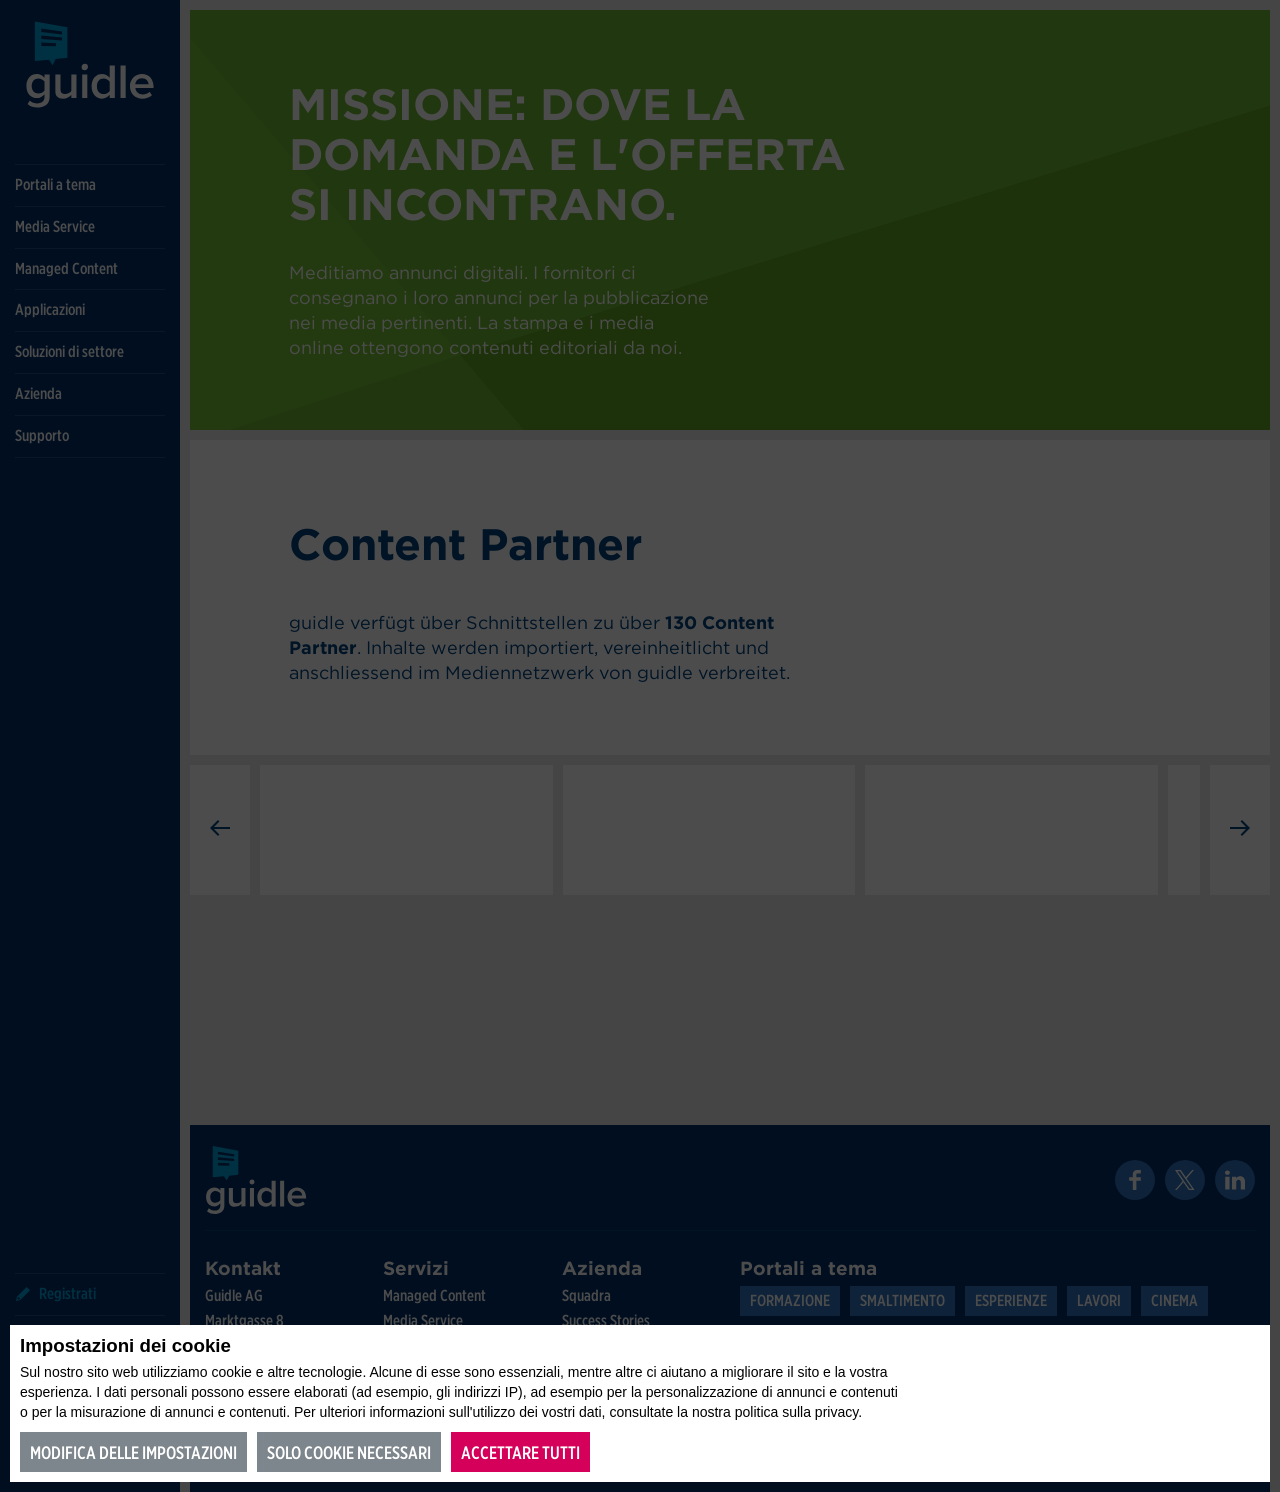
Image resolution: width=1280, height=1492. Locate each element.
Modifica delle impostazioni (133, 1452)
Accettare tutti (520, 1452)
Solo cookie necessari (349, 1452)
